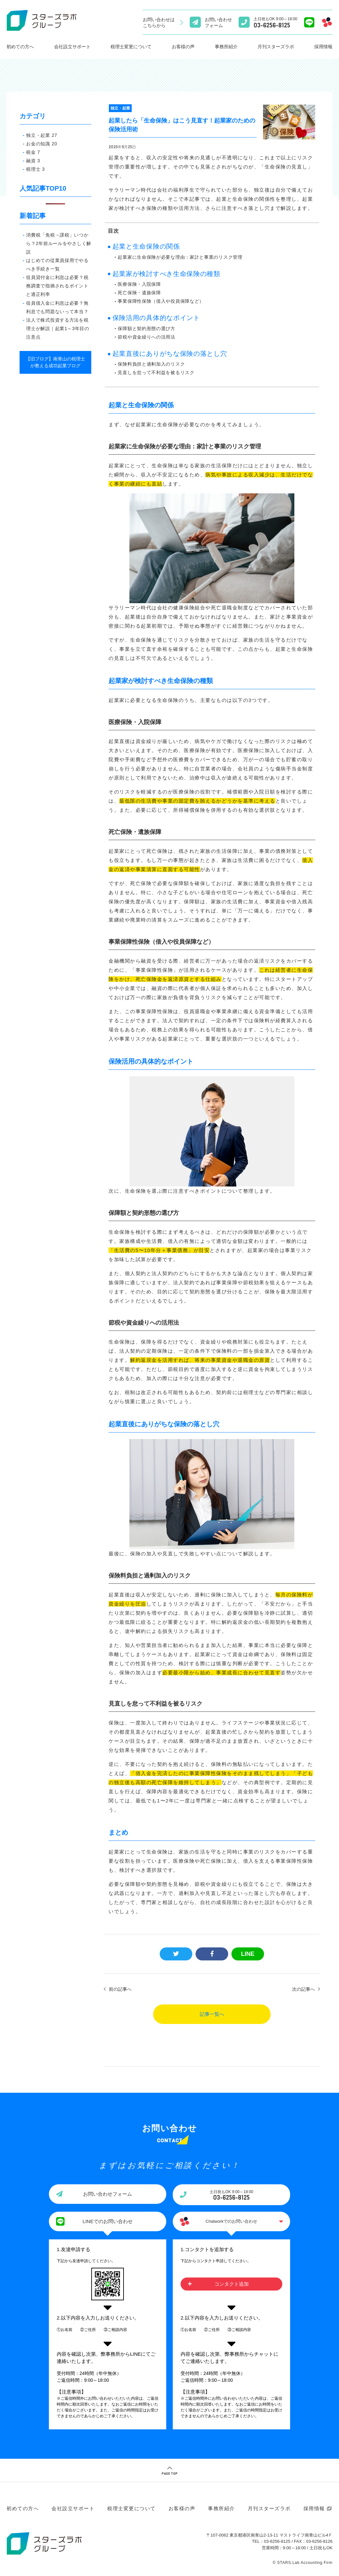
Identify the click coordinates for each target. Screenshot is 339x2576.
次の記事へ (303, 1994)
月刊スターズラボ (276, 46)
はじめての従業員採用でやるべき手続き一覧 (57, 264)
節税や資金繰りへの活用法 (146, 341)
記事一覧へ (212, 2019)
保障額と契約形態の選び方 (146, 333)
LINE (247, 1959)
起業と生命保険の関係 (146, 251)
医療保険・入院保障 (139, 289)
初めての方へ (20, 46)
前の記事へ (120, 1994)
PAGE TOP (170, 2479)
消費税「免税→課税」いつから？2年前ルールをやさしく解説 (58, 243)
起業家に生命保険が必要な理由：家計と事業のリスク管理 (180, 262)
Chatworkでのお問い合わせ (231, 2226)
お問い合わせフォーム (107, 2199)
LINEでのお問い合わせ (107, 2226)
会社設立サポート (72, 46)
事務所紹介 (226, 46)
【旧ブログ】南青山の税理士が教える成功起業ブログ (55, 362)
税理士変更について (131, 46)
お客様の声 (183, 46)
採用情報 (314, 2513)
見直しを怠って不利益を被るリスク (156, 377)
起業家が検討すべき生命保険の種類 (166, 278)
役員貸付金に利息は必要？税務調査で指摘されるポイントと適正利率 (57, 286)
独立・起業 (120, 108)
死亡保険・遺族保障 (139, 297)
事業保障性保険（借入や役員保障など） (161, 306)
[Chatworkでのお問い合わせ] (326, 22)
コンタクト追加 (231, 2289)
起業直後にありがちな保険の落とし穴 (169, 358)
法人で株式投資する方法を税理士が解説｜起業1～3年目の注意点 (57, 328)
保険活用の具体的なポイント (156, 323)
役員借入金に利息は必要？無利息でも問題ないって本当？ (57, 307)
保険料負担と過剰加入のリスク (151, 369)
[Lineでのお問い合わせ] (309, 22)
